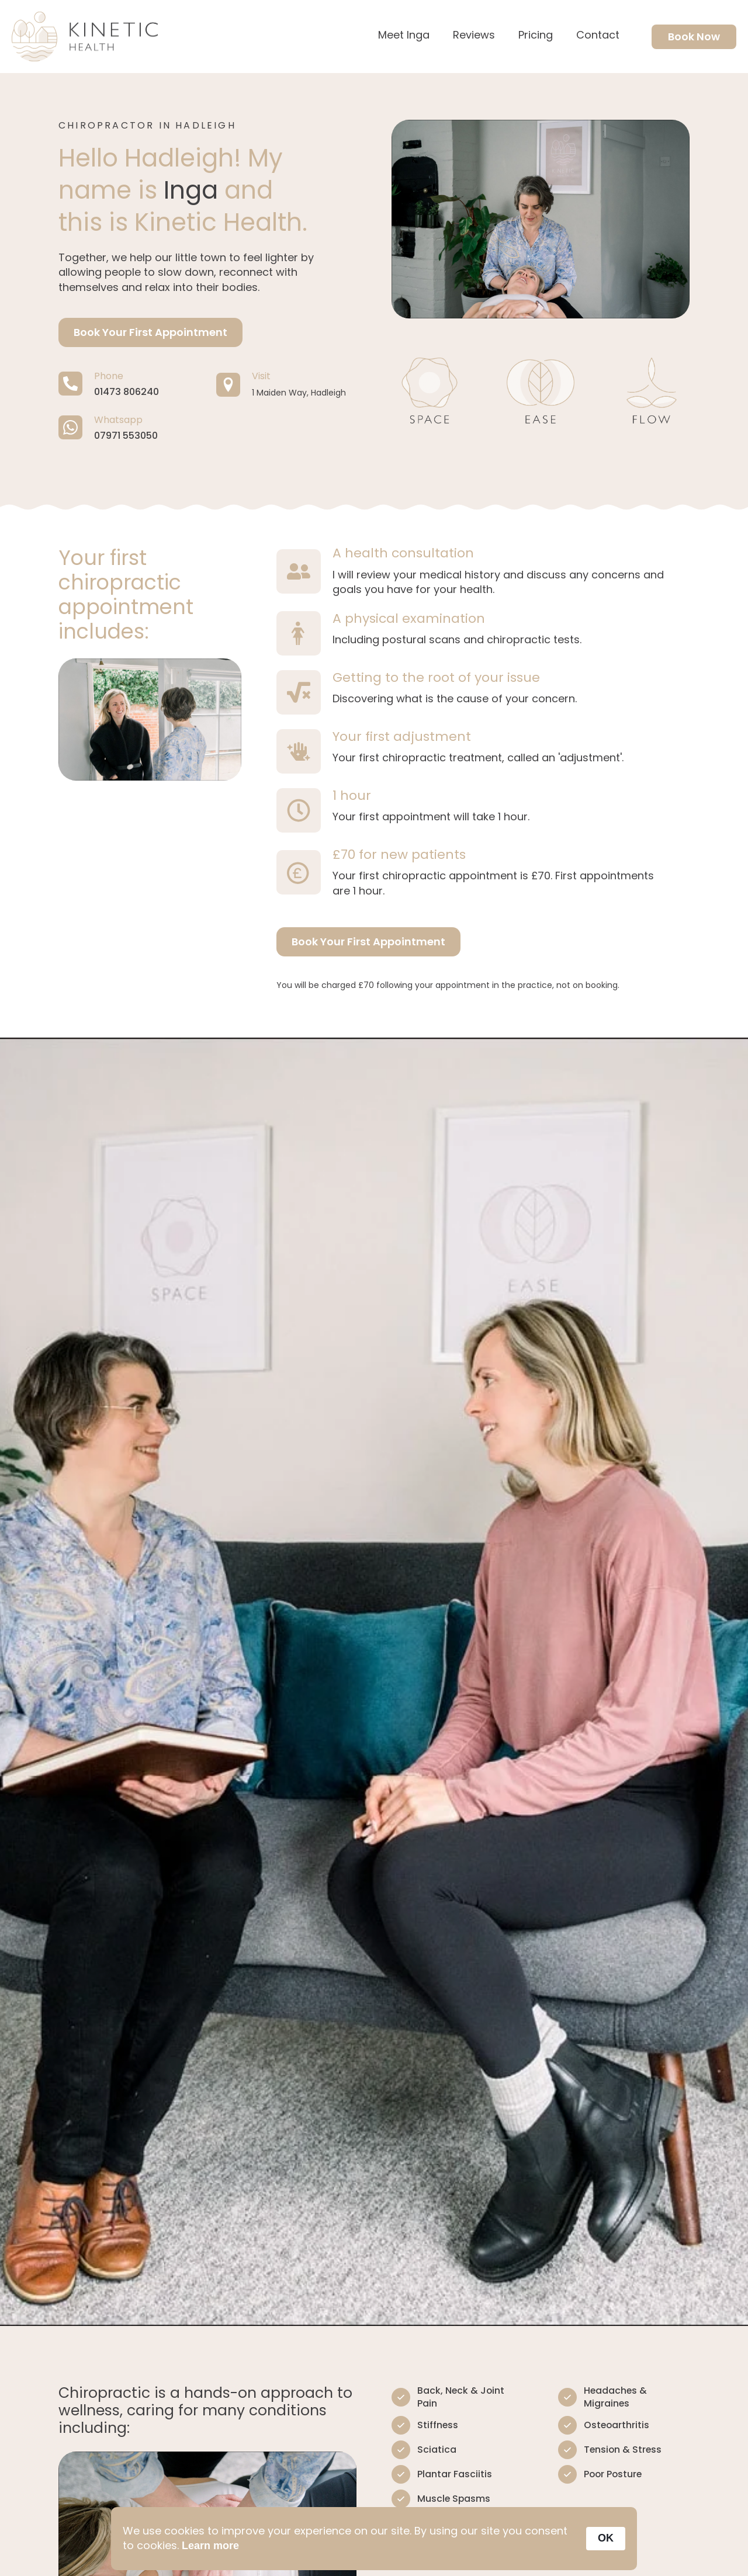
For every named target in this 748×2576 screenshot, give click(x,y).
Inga (191, 190)
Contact (597, 36)
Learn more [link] (210, 2545)
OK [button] (606, 2538)
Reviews (474, 36)
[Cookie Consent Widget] (374, 2538)
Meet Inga (404, 36)
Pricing (535, 36)
